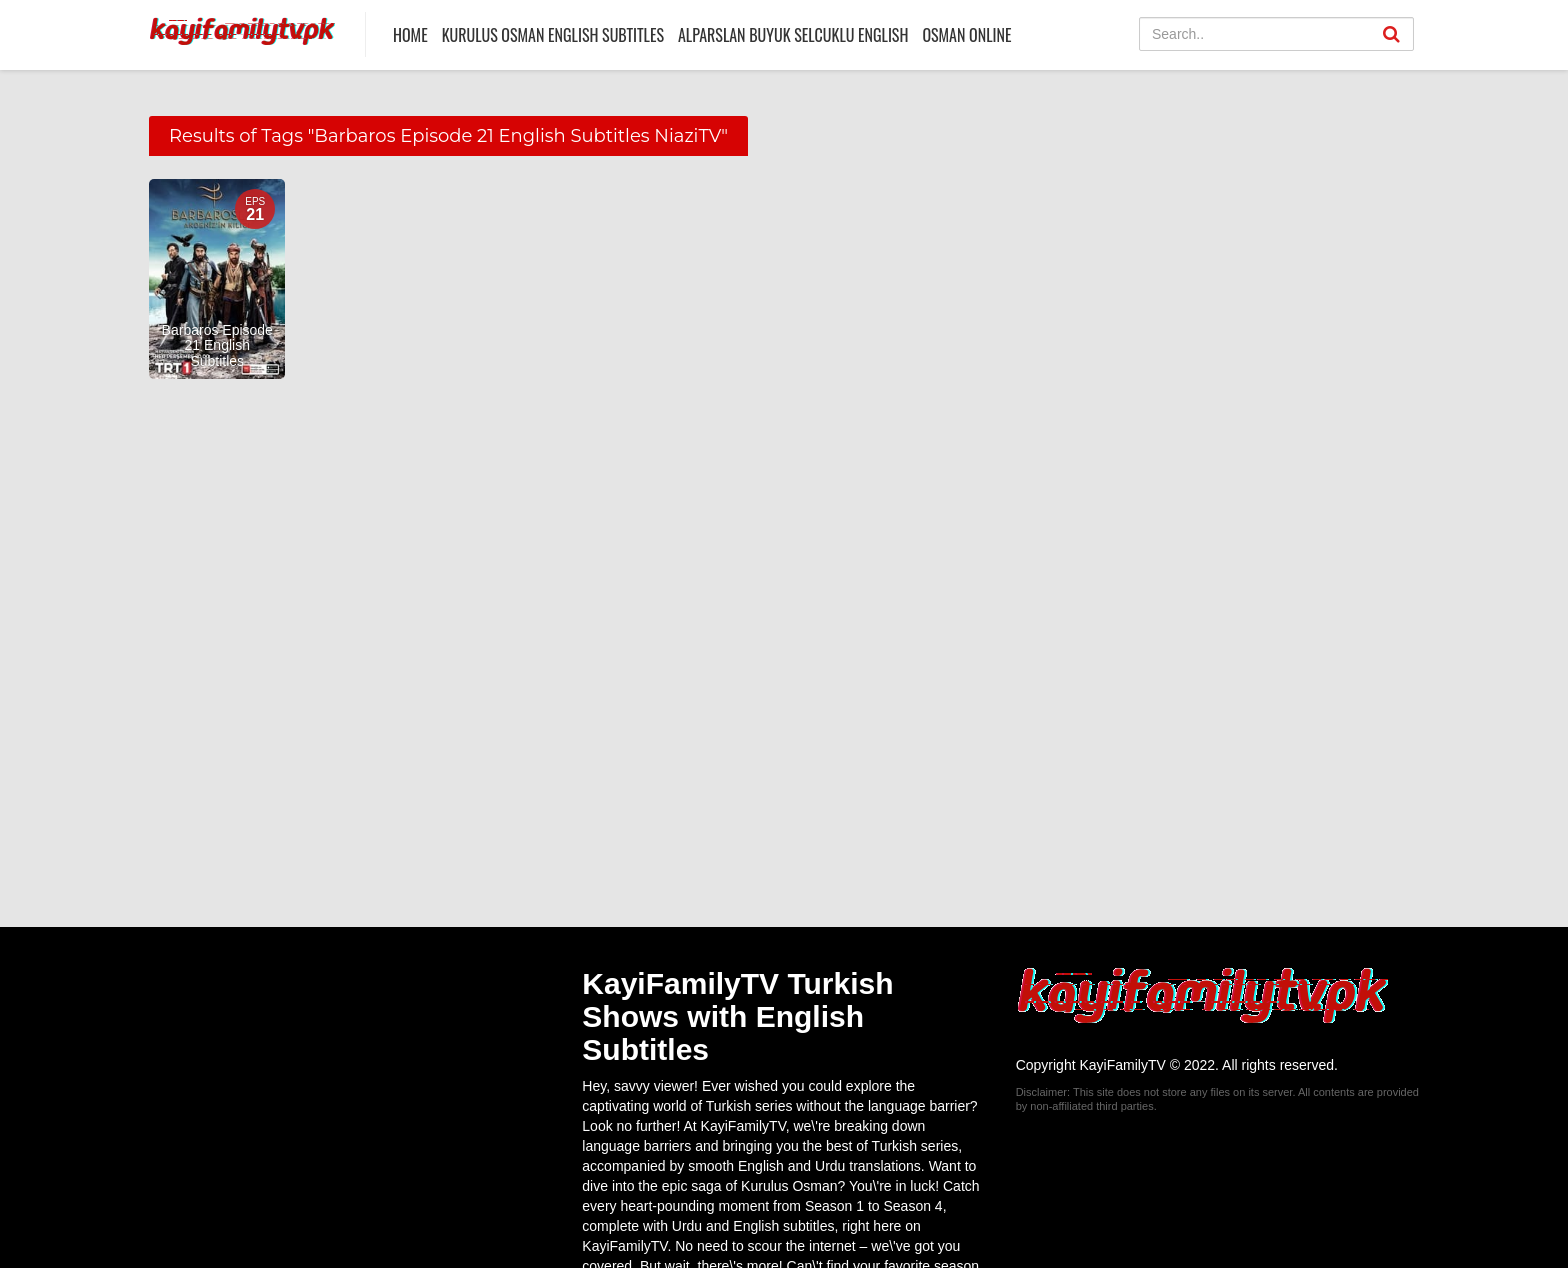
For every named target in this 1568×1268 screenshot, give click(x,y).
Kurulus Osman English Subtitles (553, 35)
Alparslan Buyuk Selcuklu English (793, 35)
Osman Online (966, 35)
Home (410, 35)
